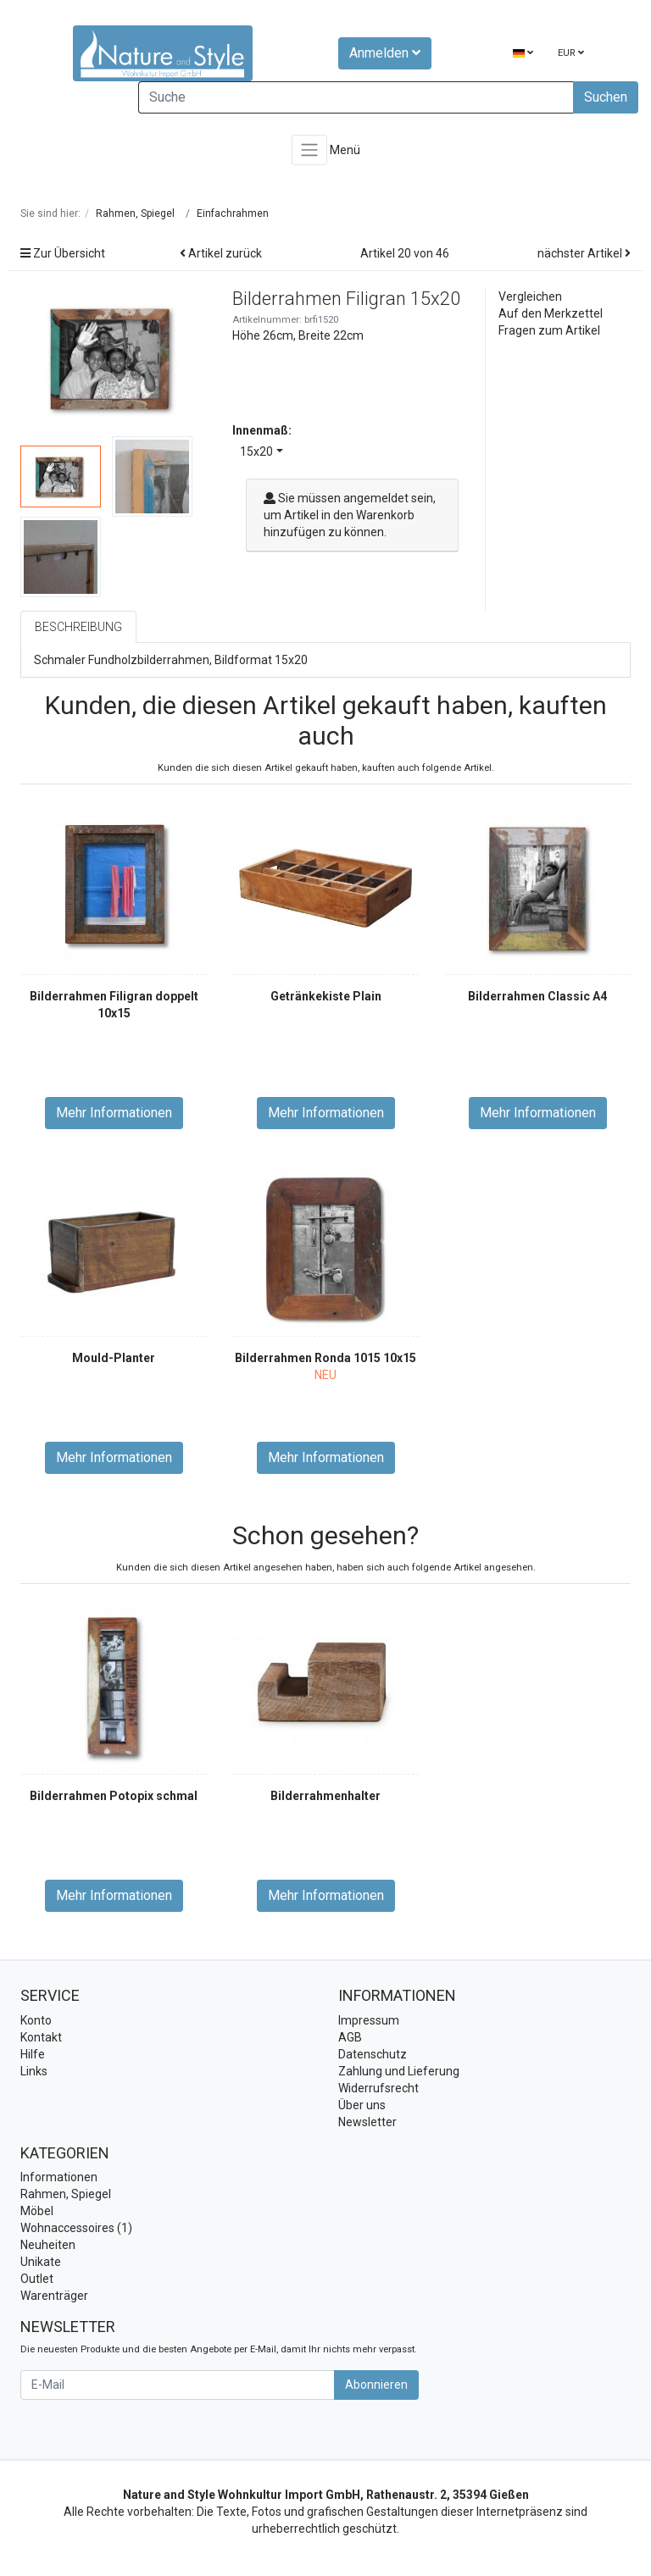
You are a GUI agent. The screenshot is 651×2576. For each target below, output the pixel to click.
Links (33, 2071)
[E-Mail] (177, 2385)
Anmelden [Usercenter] (384, 53)
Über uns (362, 2105)
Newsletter (367, 2122)
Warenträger (54, 2295)
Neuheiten (47, 2245)
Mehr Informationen (114, 1113)
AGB (350, 2037)
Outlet (36, 2278)
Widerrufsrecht (378, 2088)
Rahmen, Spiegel (65, 2194)
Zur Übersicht (62, 253)
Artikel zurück (221, 253)
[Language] (523, 54)
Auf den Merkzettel (550, 313)
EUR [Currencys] (571, 52)
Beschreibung (78, 627)
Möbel (36, 2211)
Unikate (40, 2262)
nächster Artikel (584, 253)
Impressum (368, 2020)
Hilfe (32, 2054)
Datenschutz (372, 2054)
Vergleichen (530, 296)
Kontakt (41, 2037)
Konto (36, 2020)
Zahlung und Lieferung (398, 2071)
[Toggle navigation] (309, 150)
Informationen (58, 2177)
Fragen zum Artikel (549, 330)
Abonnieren (376, 2384)
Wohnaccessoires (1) (76, 2228)
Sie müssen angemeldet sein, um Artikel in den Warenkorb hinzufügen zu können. (350, 515)
